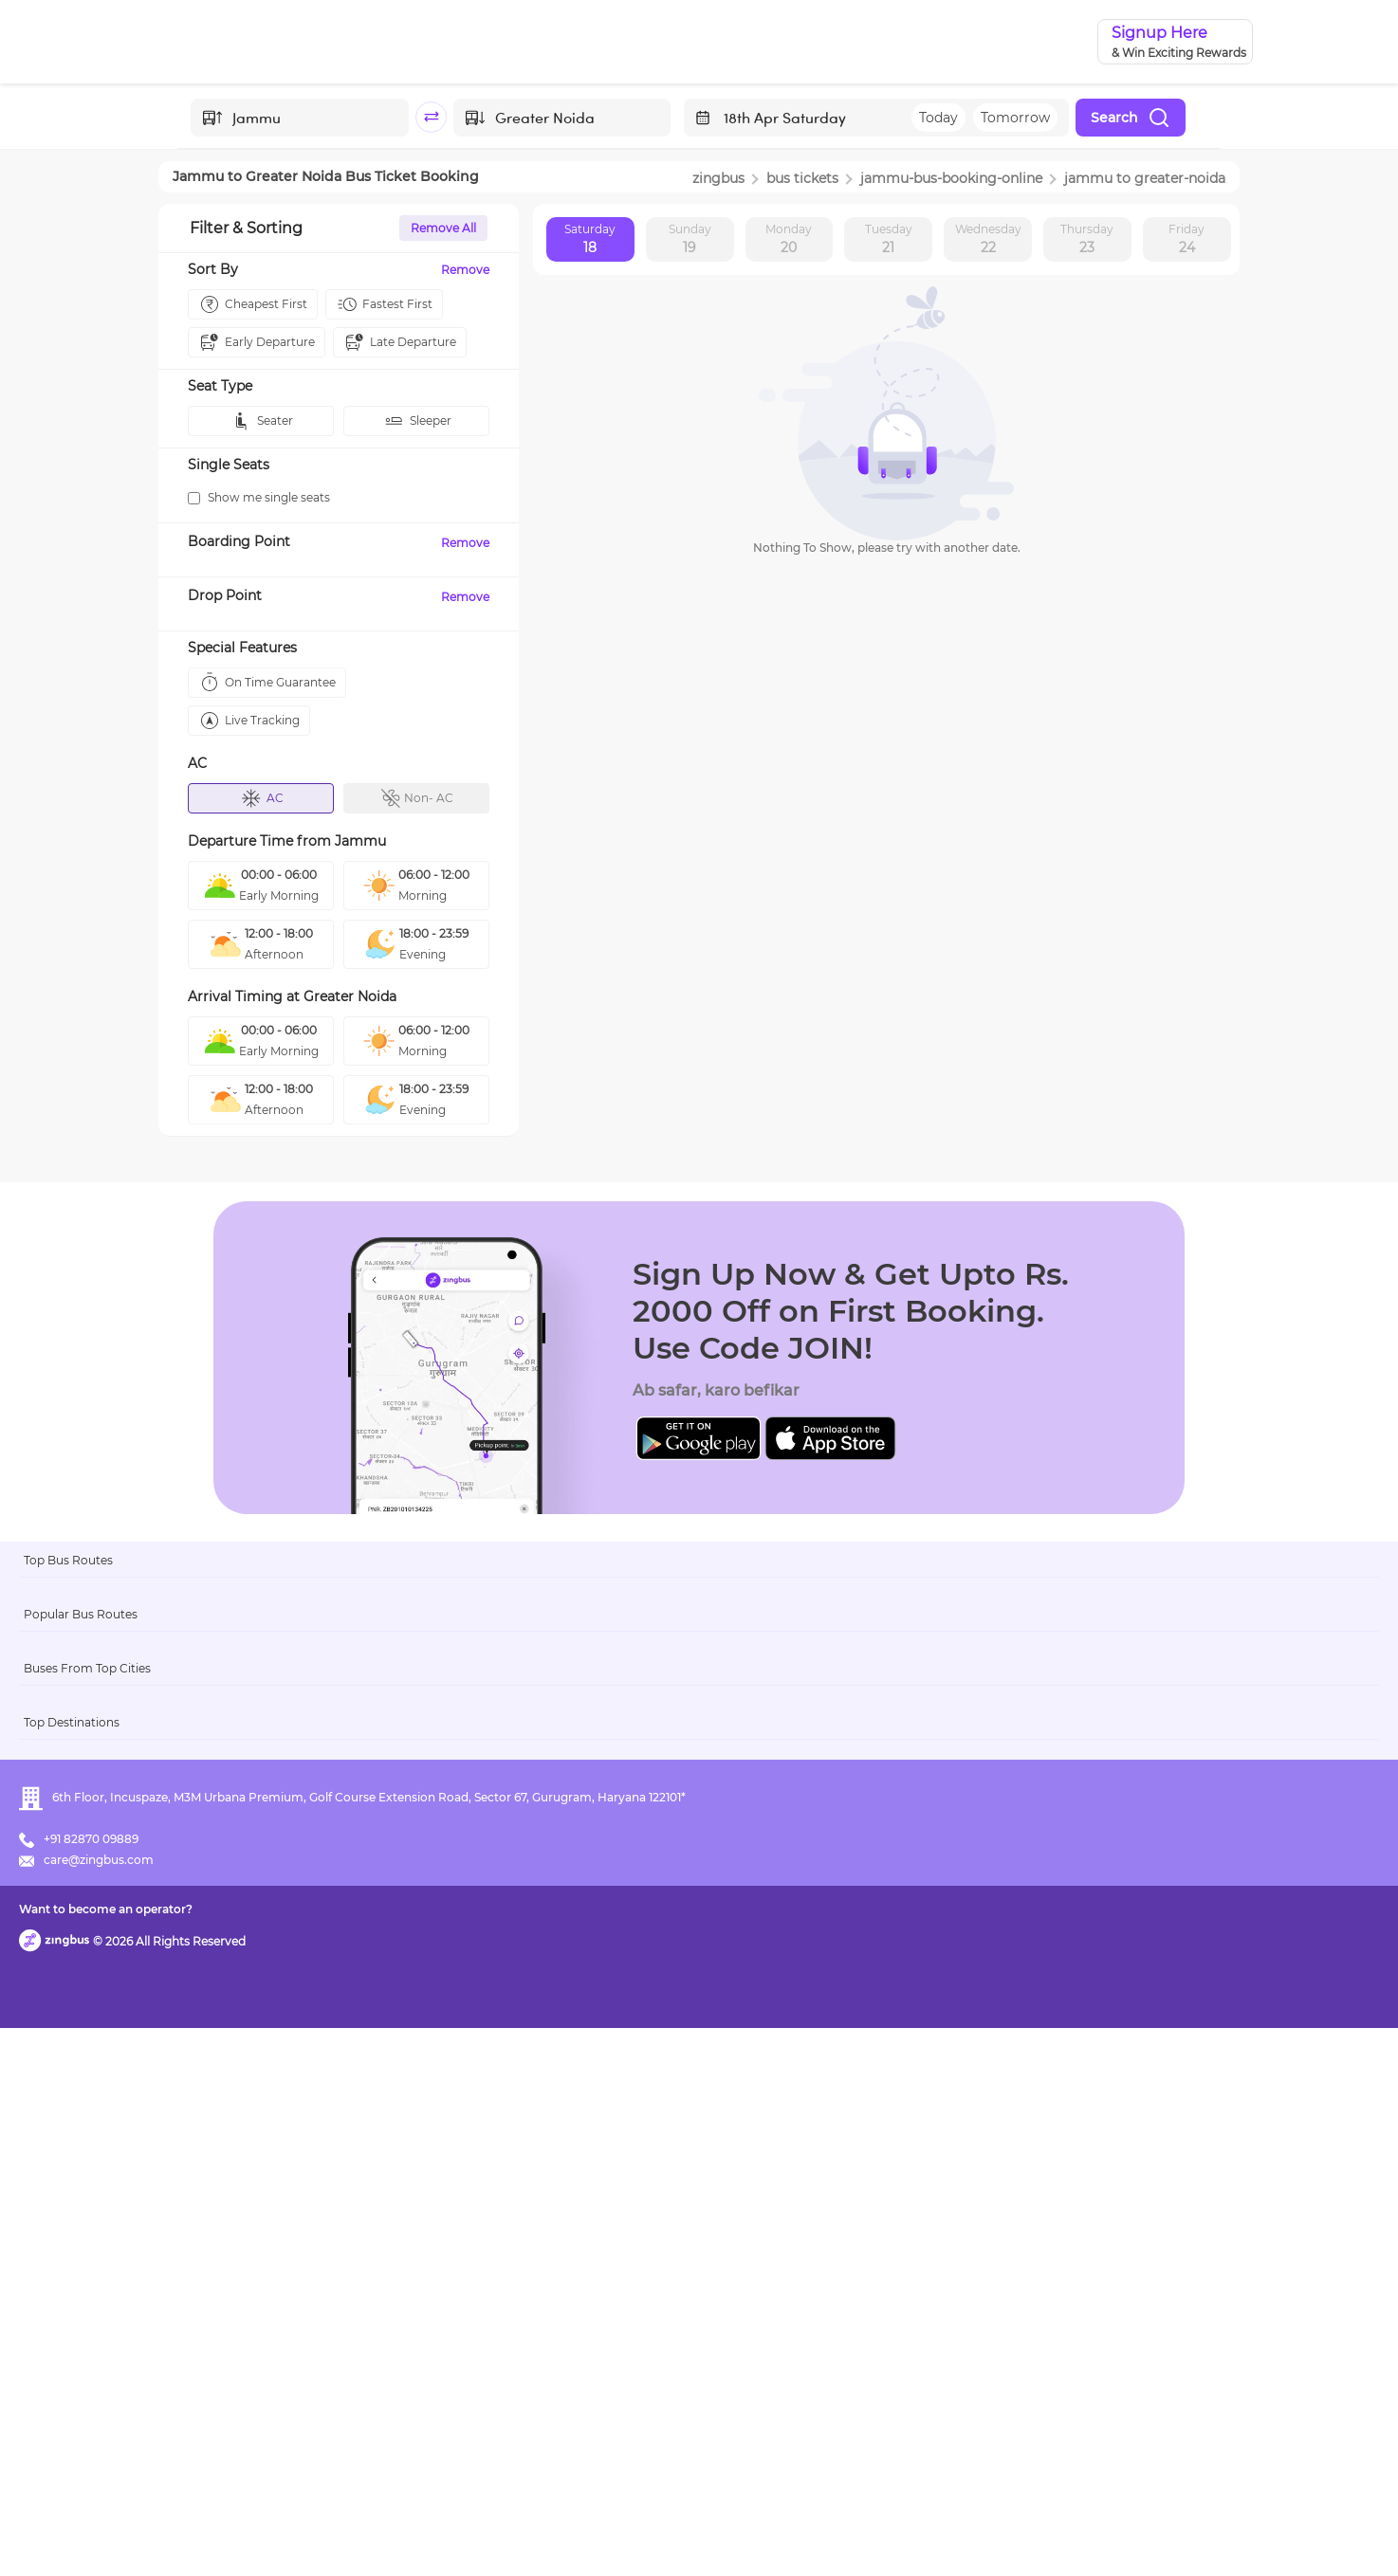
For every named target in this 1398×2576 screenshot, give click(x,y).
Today (938, 117)
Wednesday (988, 240)
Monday (788, 240)
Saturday (590, 240)
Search (1130, 117)
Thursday (1086, 240)
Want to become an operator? (836, 2534)
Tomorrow (1015, 117)
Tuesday (888, 240)
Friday (1186, 240)
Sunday (690, 240)
